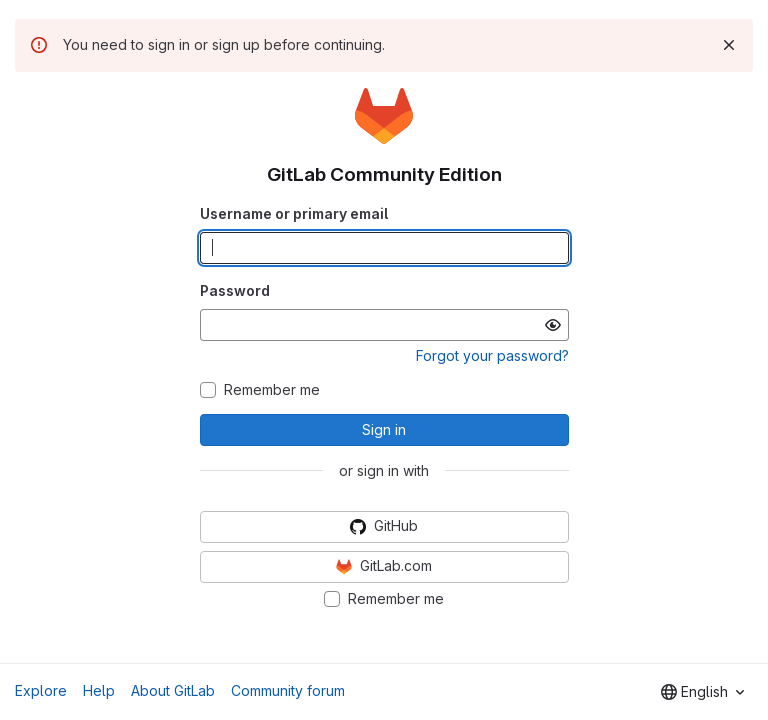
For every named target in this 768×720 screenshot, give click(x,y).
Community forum (288, 690)
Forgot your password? (492, 355)
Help (99, 690)
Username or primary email (294, 213)
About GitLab (173, 690)
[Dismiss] (729, 45)
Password (235, 290)
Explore (41, 690)
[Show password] (553, 325)
